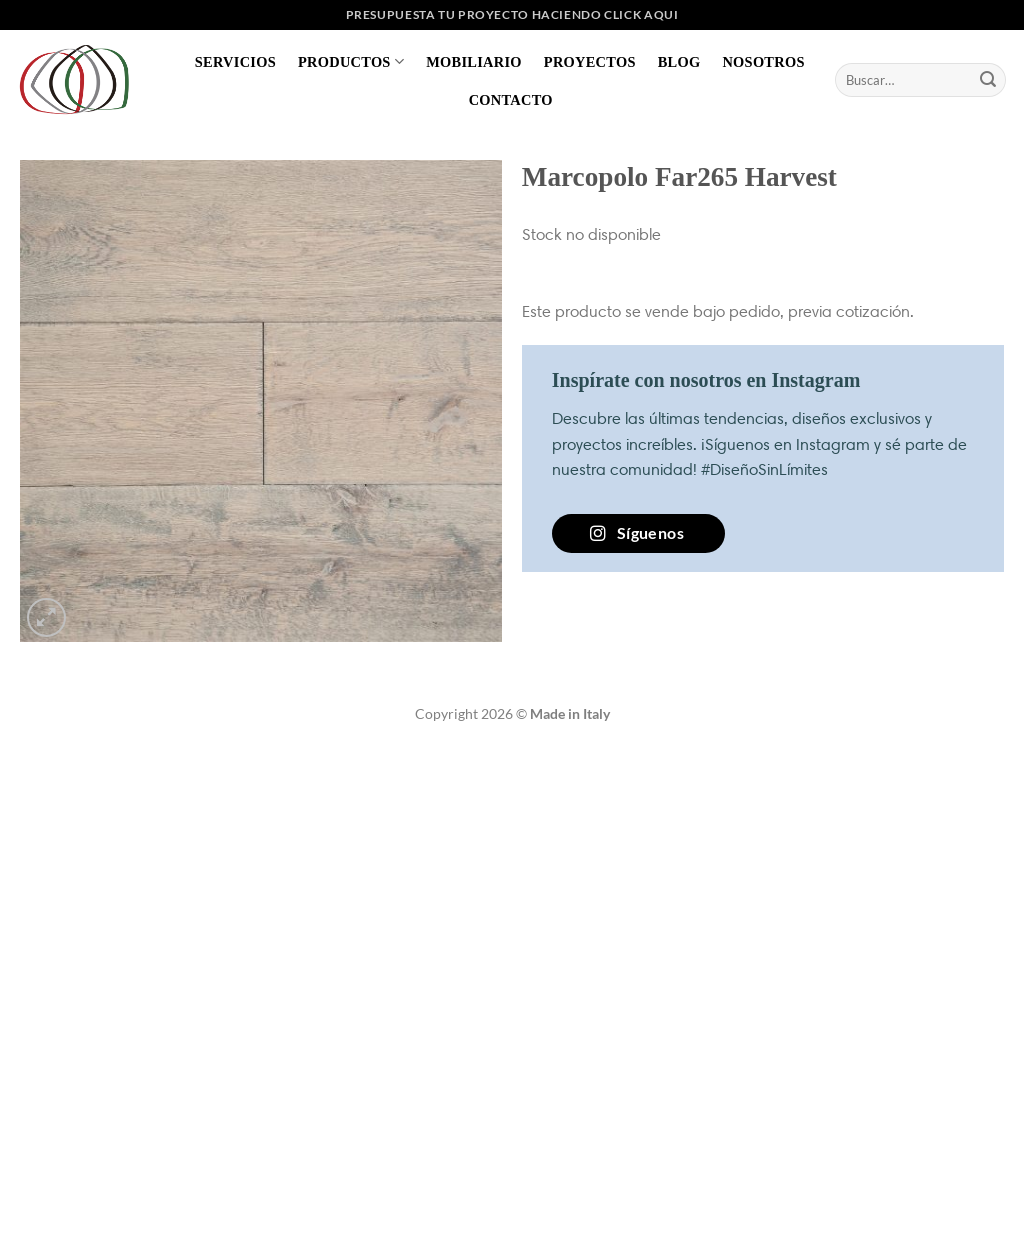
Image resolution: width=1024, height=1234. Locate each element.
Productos (351, 61)
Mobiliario (474, 62)
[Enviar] (988, 80)
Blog (679, 62)
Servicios (235, 62)
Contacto (511, 100)
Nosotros (763, 62)
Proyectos (590, 62)
